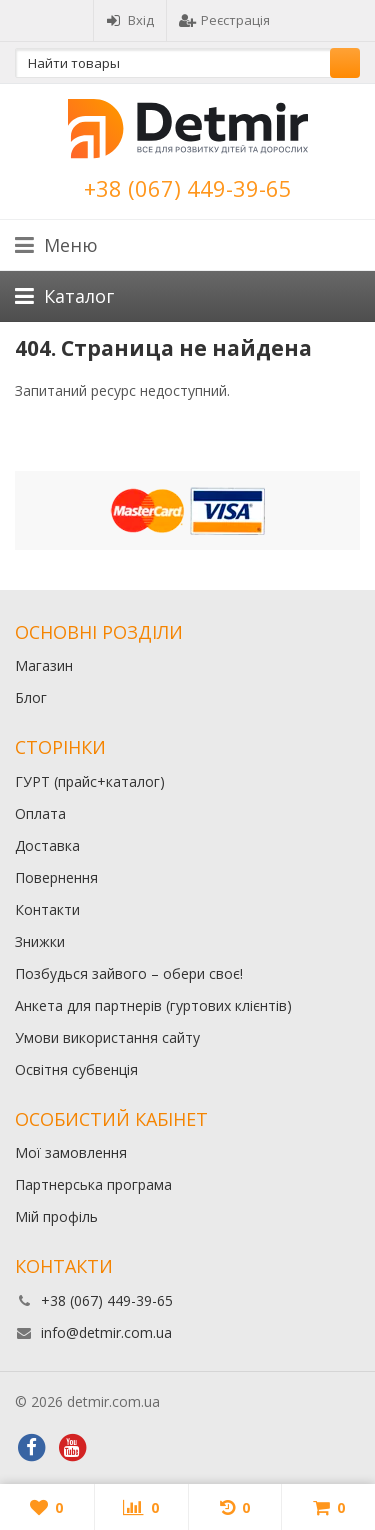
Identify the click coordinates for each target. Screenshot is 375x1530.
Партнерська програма (93, 1184)
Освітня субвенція (76, 1069)
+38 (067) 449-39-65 (188, 188)
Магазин (44, 665)
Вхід (130, 20)
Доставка (47, 845)
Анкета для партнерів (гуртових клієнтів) (153, 1005)
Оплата (40, 813)
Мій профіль (56, 1216)
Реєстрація (224, 20)
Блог (31, 697)
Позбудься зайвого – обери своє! (129, 973)
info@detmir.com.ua (106, 1332)
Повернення (56, 877)
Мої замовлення (71, 1152)
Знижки (40, 941)
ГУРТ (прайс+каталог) (90, 781)
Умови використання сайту (107, 1037)
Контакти (47, 909)
